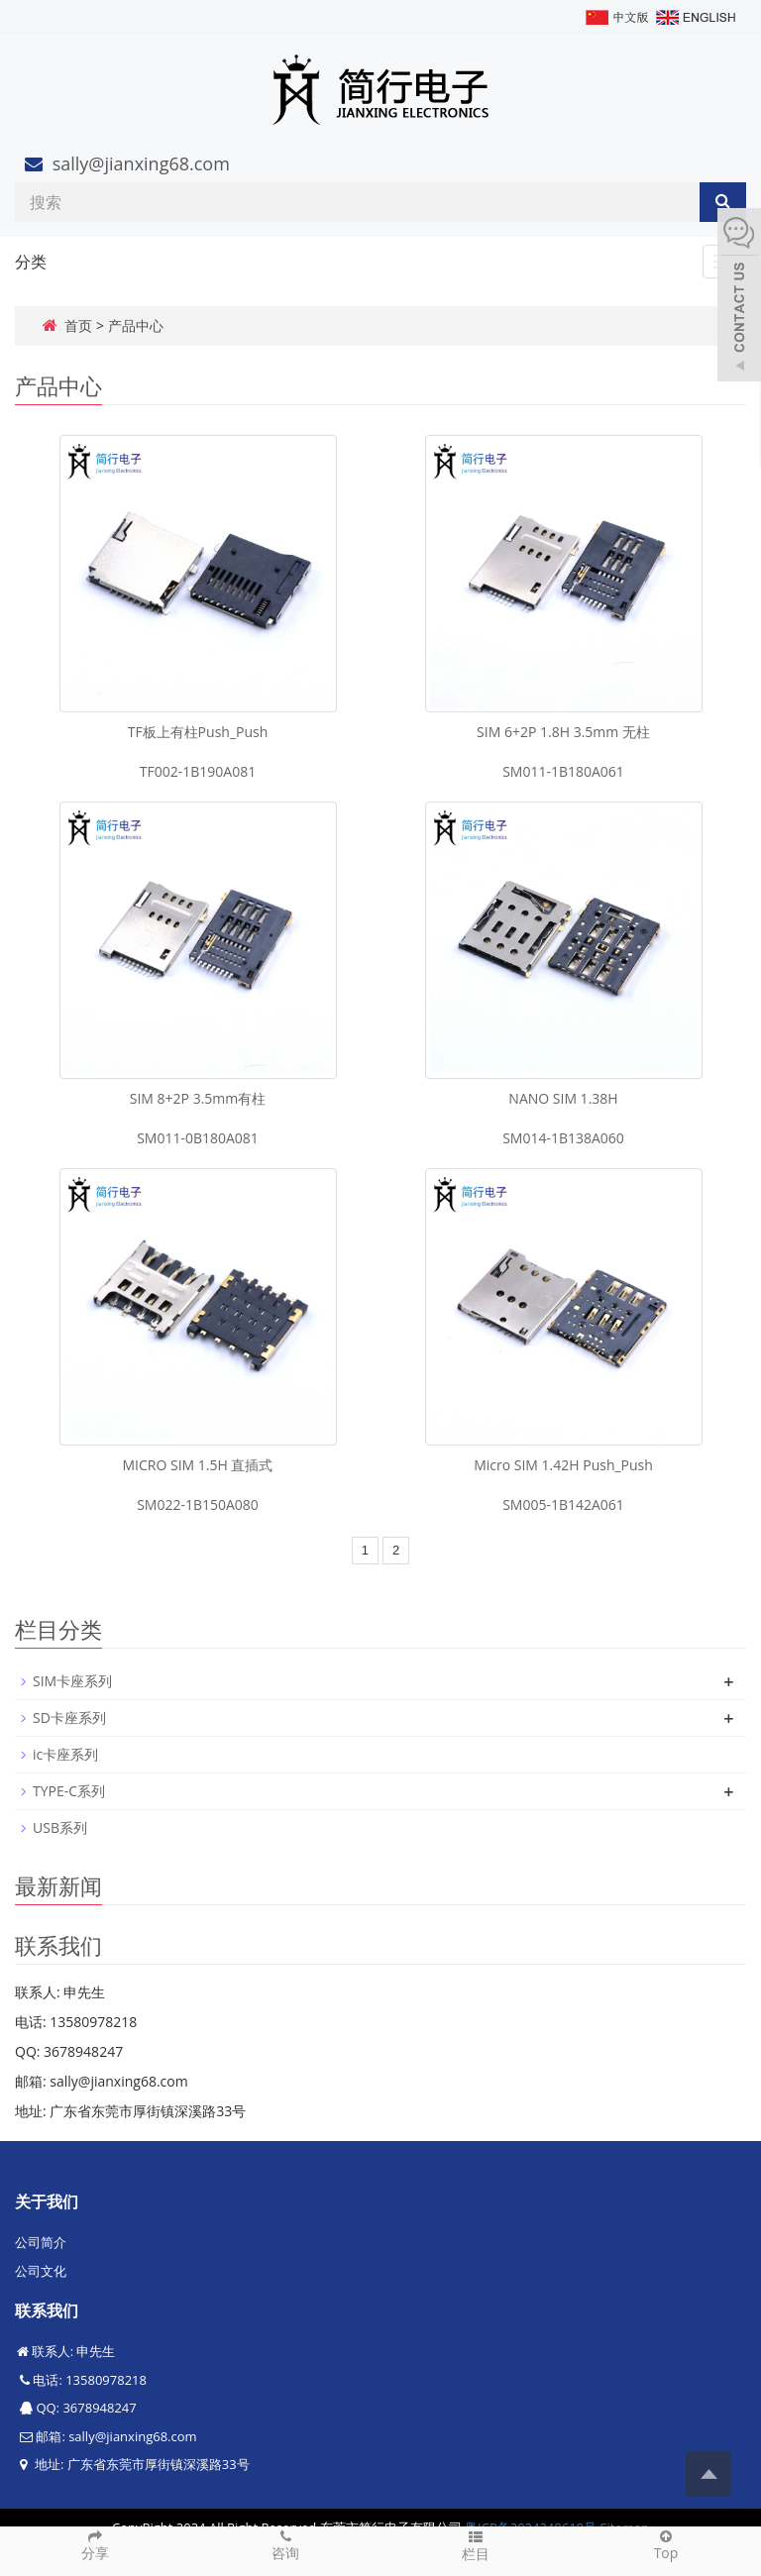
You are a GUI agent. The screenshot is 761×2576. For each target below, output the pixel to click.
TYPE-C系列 (69, 1790)
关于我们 (46, 2201)
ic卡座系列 (65, 1754)
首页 (78, 325)
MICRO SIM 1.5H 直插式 (198, 1464)
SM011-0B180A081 (198, 1137)
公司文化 (40, 2271)
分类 (31, 261)
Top (666, 2544)
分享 (95, 2544)
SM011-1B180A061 (563, 771)
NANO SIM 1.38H (562, 1098)
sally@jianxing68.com (141, 163)
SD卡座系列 (69, 1717)
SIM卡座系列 (72, 1680)
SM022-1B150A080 (198, 1504)
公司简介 (40, 2242)
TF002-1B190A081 (198, 771)
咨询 (285, 2544)
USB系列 (60, 1827)
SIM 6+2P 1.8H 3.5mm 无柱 (563, 731)
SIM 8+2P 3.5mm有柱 (198, 1098)
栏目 (475, 2545)
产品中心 (135, 325)
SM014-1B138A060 (563, 1137)
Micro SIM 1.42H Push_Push (563, 1464)
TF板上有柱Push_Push (198, 731)
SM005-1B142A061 (563, 1504)
